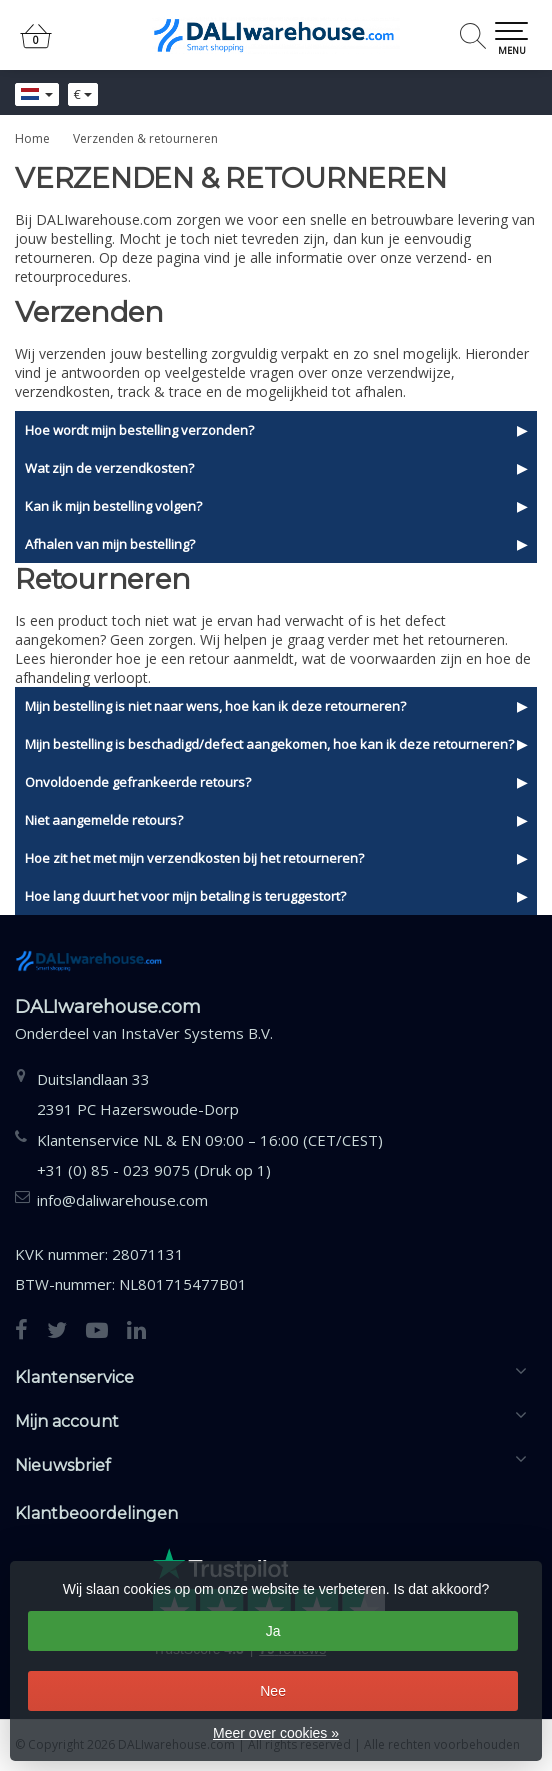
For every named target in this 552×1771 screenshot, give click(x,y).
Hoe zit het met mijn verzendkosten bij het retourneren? (194, 858)
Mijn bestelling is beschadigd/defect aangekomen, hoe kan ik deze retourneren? (269, 744)
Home (32, 138)
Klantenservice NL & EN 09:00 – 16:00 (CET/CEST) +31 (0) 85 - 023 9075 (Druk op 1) (210, 1155)
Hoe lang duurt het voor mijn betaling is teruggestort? (185, 896)
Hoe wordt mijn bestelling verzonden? (139, 430)
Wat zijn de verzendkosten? (109, 468)
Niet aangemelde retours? (104, 820)
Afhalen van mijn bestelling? (110, 544)
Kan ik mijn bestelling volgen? (113, 506)
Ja (273, 1631)
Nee (273, 1691)
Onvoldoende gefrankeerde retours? (138, 782)
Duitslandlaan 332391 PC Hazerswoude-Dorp (138, 1094)
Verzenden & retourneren (145, 138)
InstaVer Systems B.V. (197, 1033)
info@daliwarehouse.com (122, 1200)
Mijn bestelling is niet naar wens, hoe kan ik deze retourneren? (215, 706)
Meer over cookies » (276, 1733)
